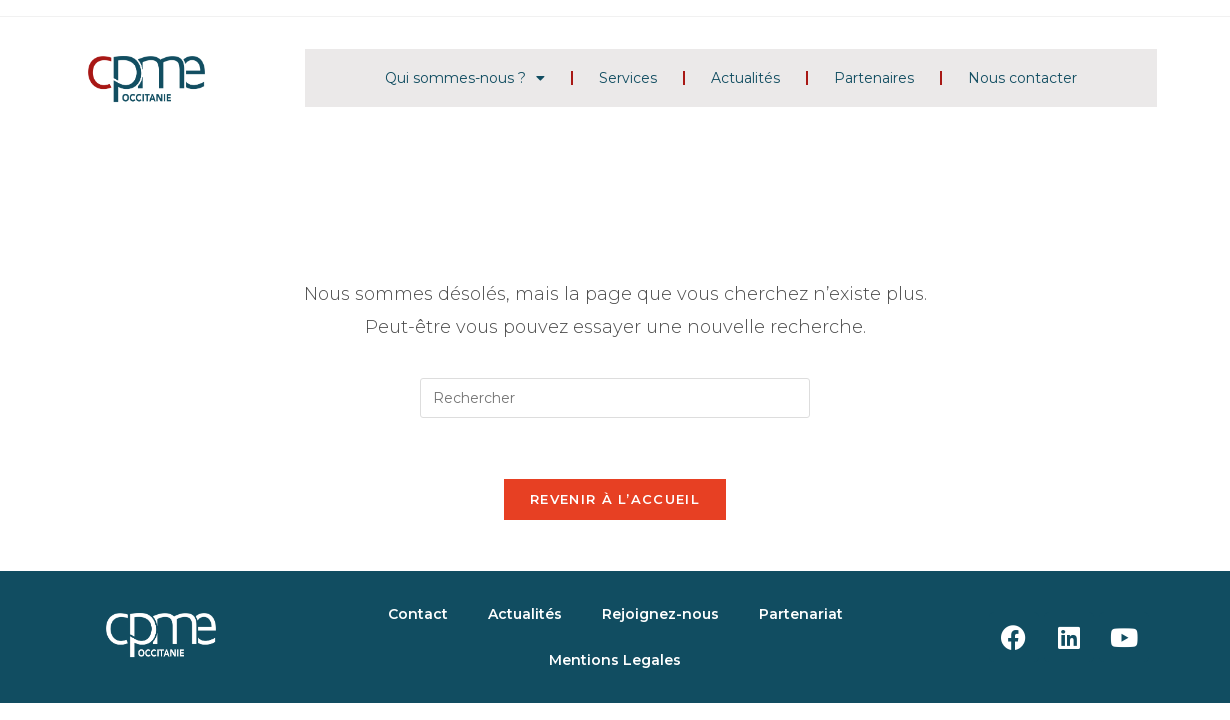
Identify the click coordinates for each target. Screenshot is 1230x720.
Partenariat (801, 614)
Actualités (745, 78)
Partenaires (874, 78)
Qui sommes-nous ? (465, 78)
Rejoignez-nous (660, 614)
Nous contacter (1022, 78)
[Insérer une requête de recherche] (615, 398)
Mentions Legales (615, 660)
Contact (418, 614)
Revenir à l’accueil (615, 499)
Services (628, 78)
